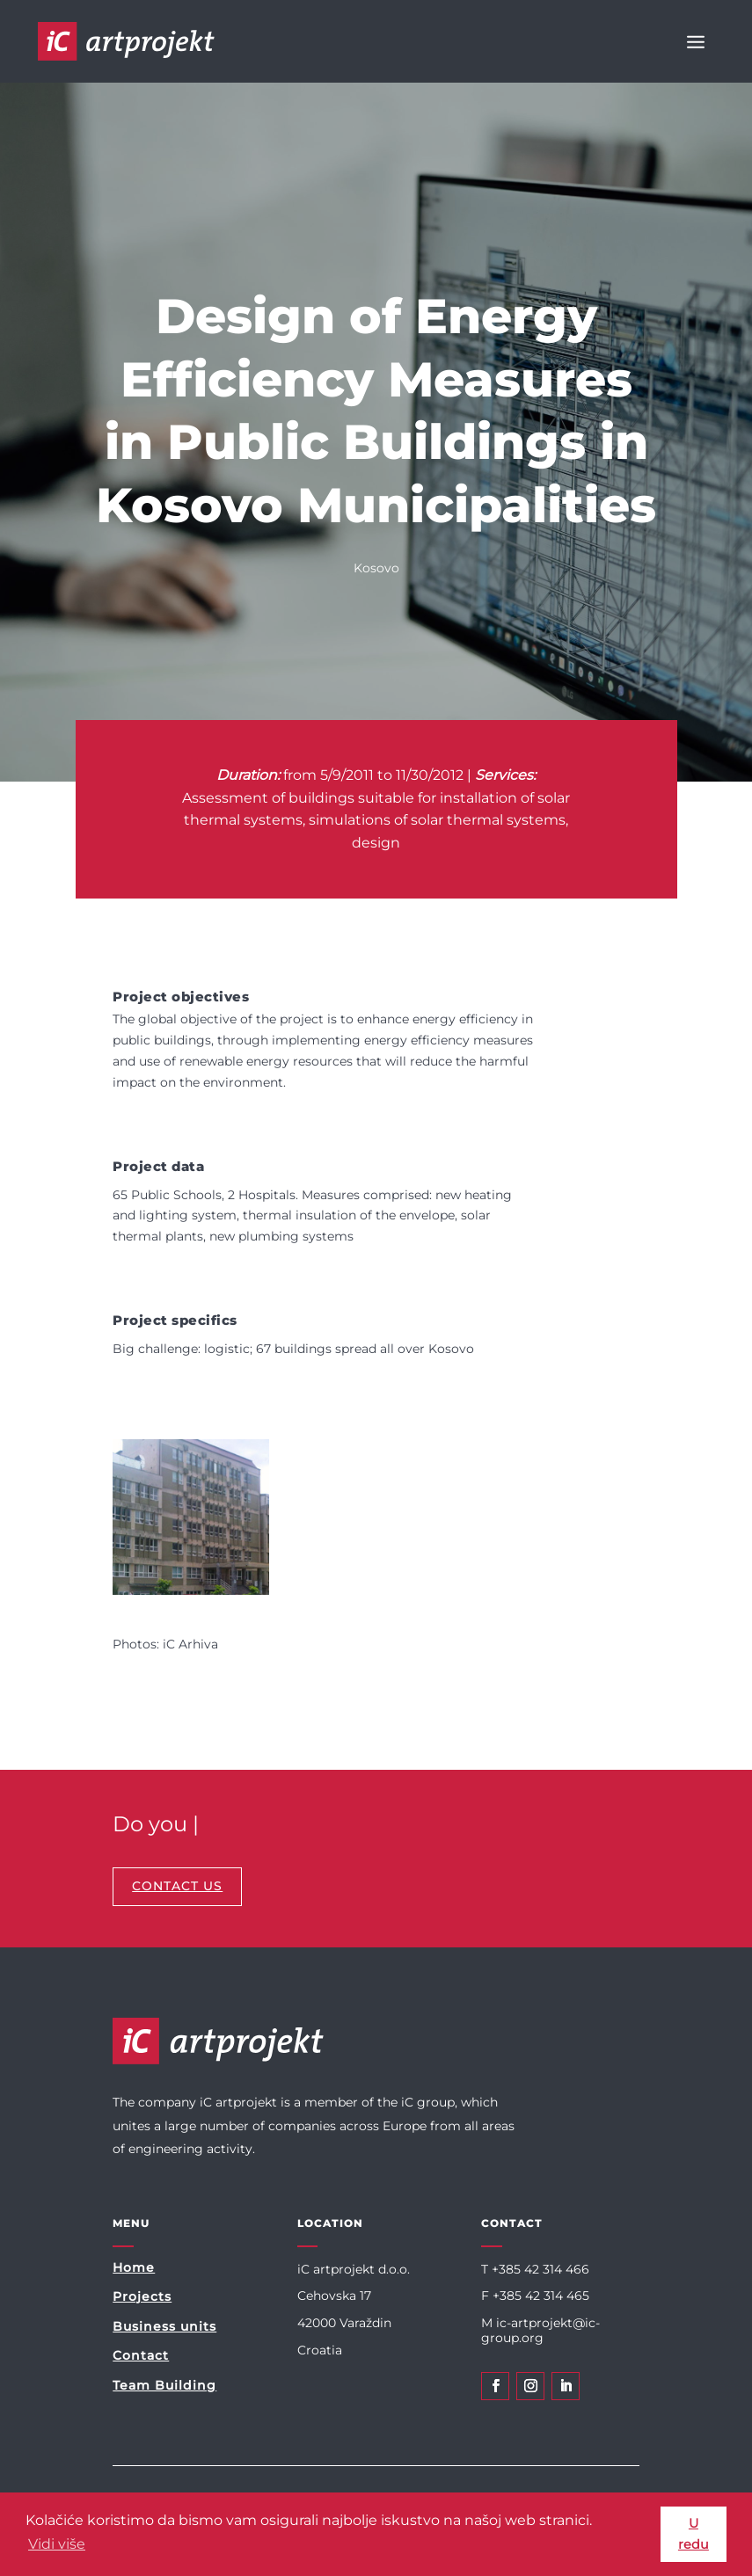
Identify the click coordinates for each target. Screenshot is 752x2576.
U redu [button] (693, 2533)
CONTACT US (177, 1886)
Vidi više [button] (56, 2544)
